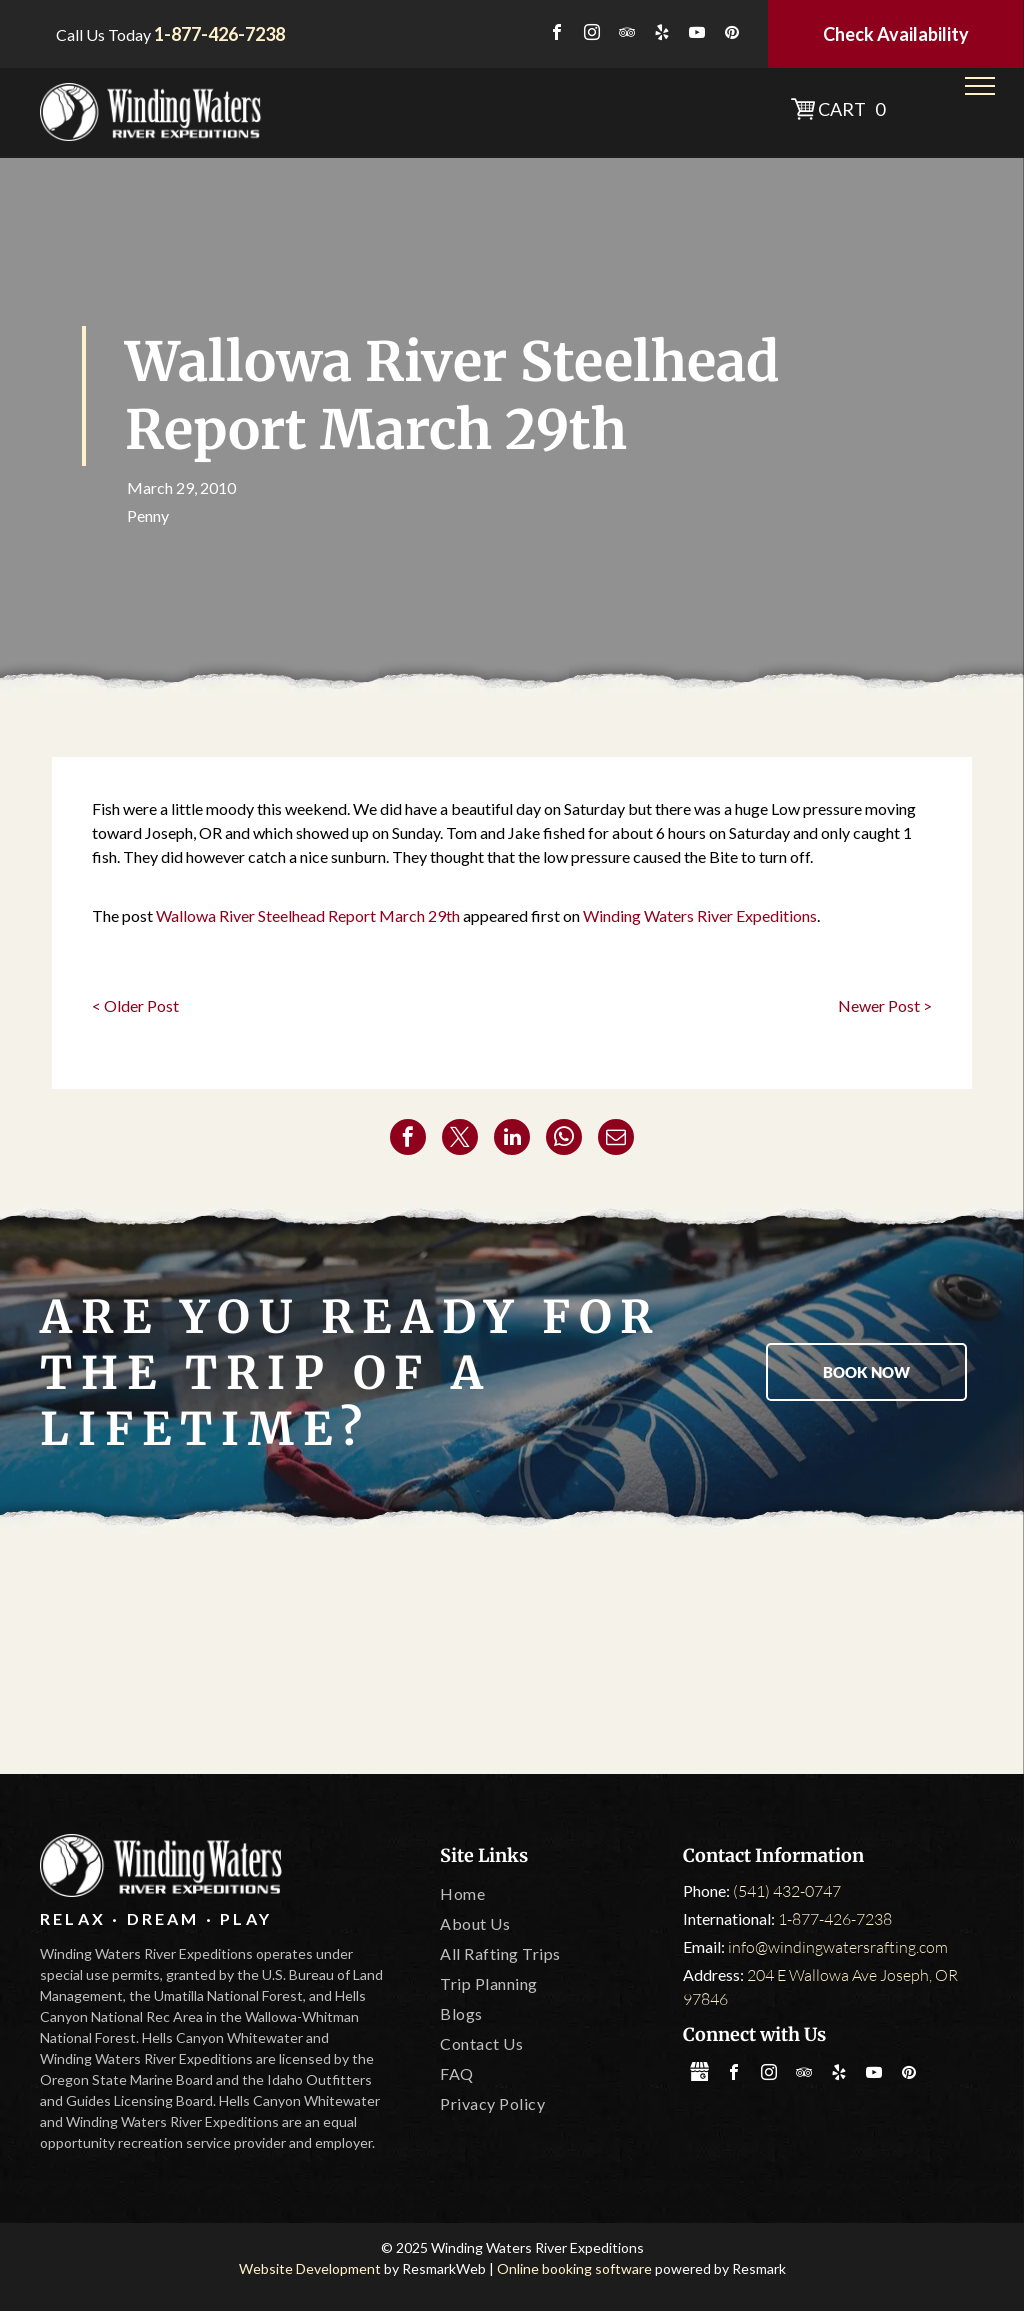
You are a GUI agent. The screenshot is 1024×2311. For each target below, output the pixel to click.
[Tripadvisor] (327, 1654)
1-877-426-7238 (835, 1919)
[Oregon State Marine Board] (512, 1654)
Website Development (310, 2268)
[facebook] (557, 34)
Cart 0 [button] (851, 109)
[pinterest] (732, 34)
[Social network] (699, 2074)
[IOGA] (881, 1654)
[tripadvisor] (627, 34)
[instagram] (592, 34)
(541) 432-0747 (787, 1891)
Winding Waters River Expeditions (700, 915)
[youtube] (697, 34)
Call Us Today (103, 34)
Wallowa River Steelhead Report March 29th (308, 915)
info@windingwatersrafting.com (838, 1947)
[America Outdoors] (142, 1654)
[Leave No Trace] (696, 1654)
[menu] (980, 86)
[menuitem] (551, 1894)
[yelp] (662, 34)
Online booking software (574, 2268)
